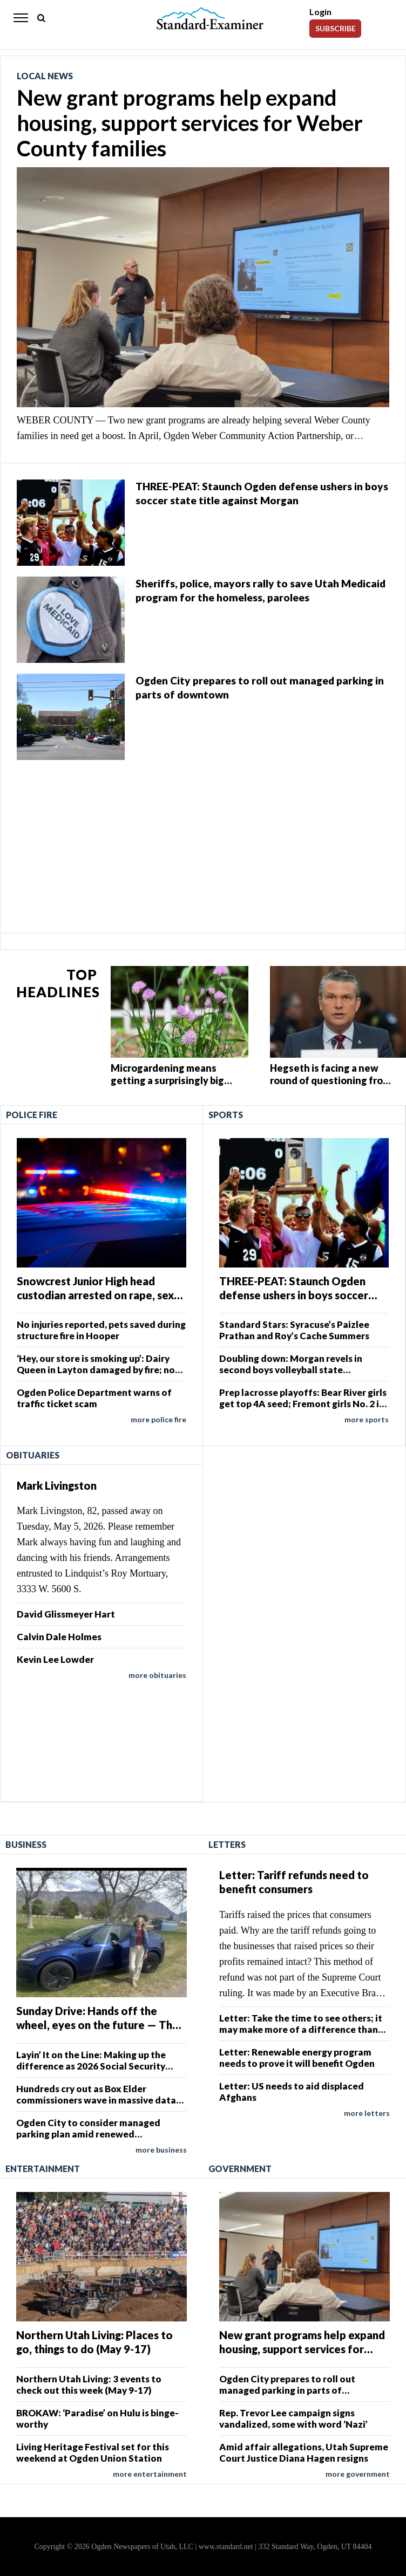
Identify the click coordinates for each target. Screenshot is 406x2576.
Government (240, 2168)
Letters (227, 1844)
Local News (45, 76)
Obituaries (32, 1455)
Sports (225, 1114)
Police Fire (31, 1114)
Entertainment (42, 2168)
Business (25, 1844)
